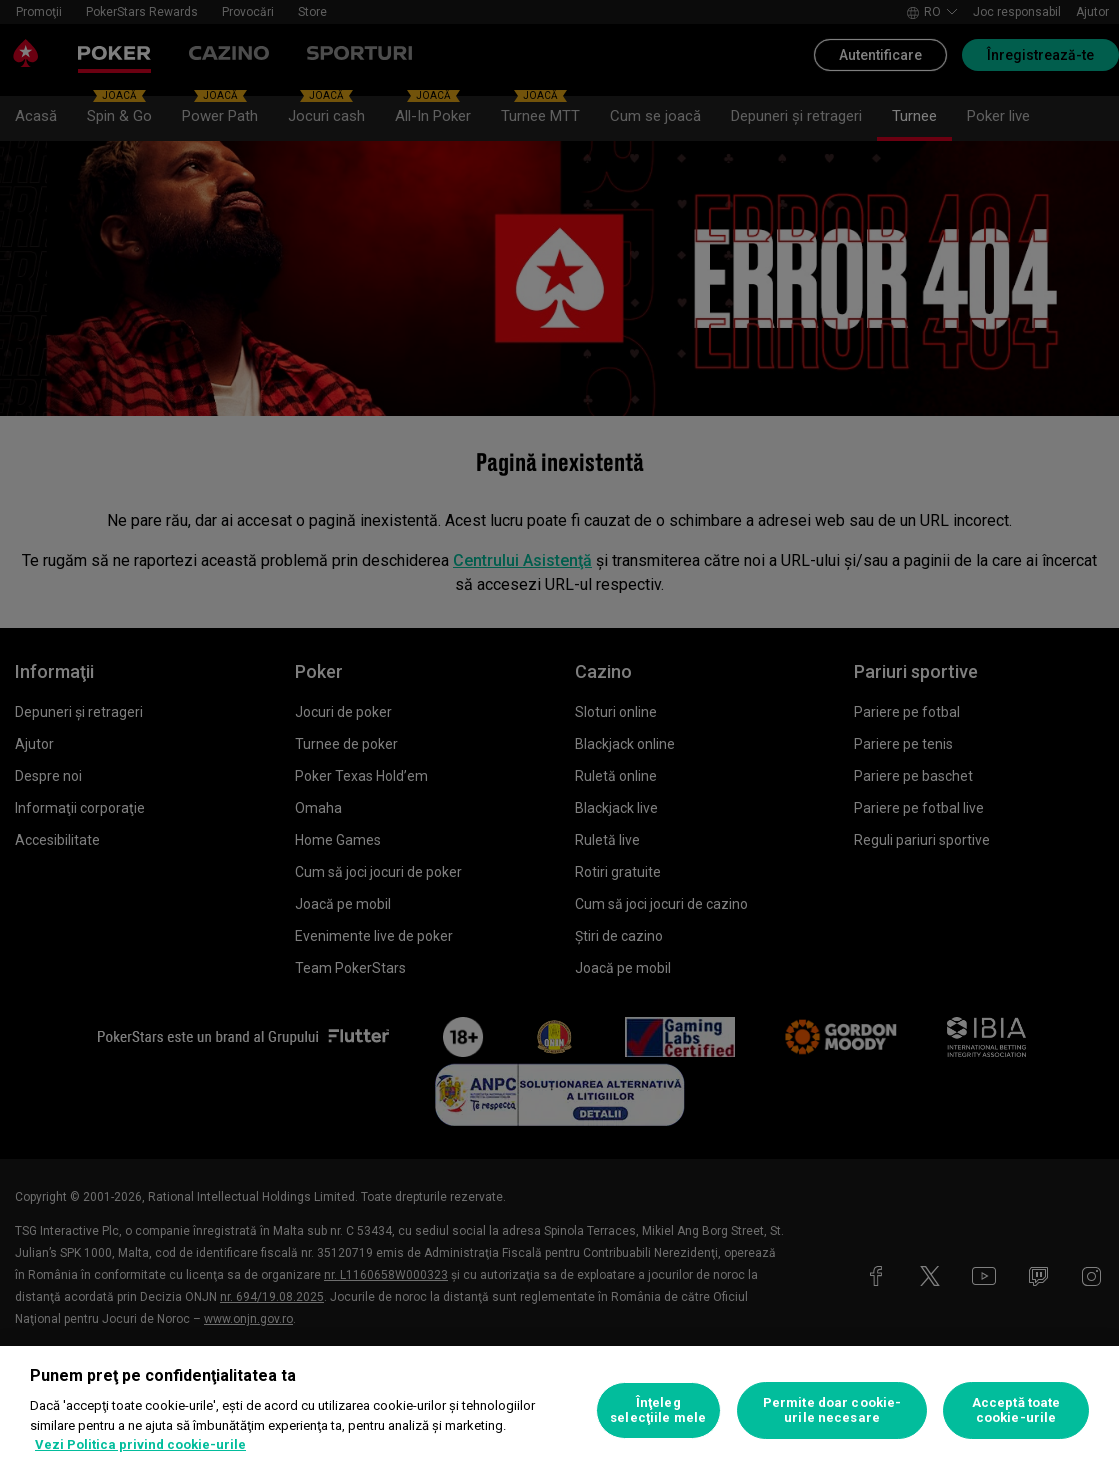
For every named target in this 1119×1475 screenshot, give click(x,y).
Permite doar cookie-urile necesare (832, 1410)
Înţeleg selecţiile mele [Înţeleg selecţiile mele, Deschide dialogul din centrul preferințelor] (658, 1410)
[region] (559, 1410)
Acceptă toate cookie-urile (1016, 1410)
